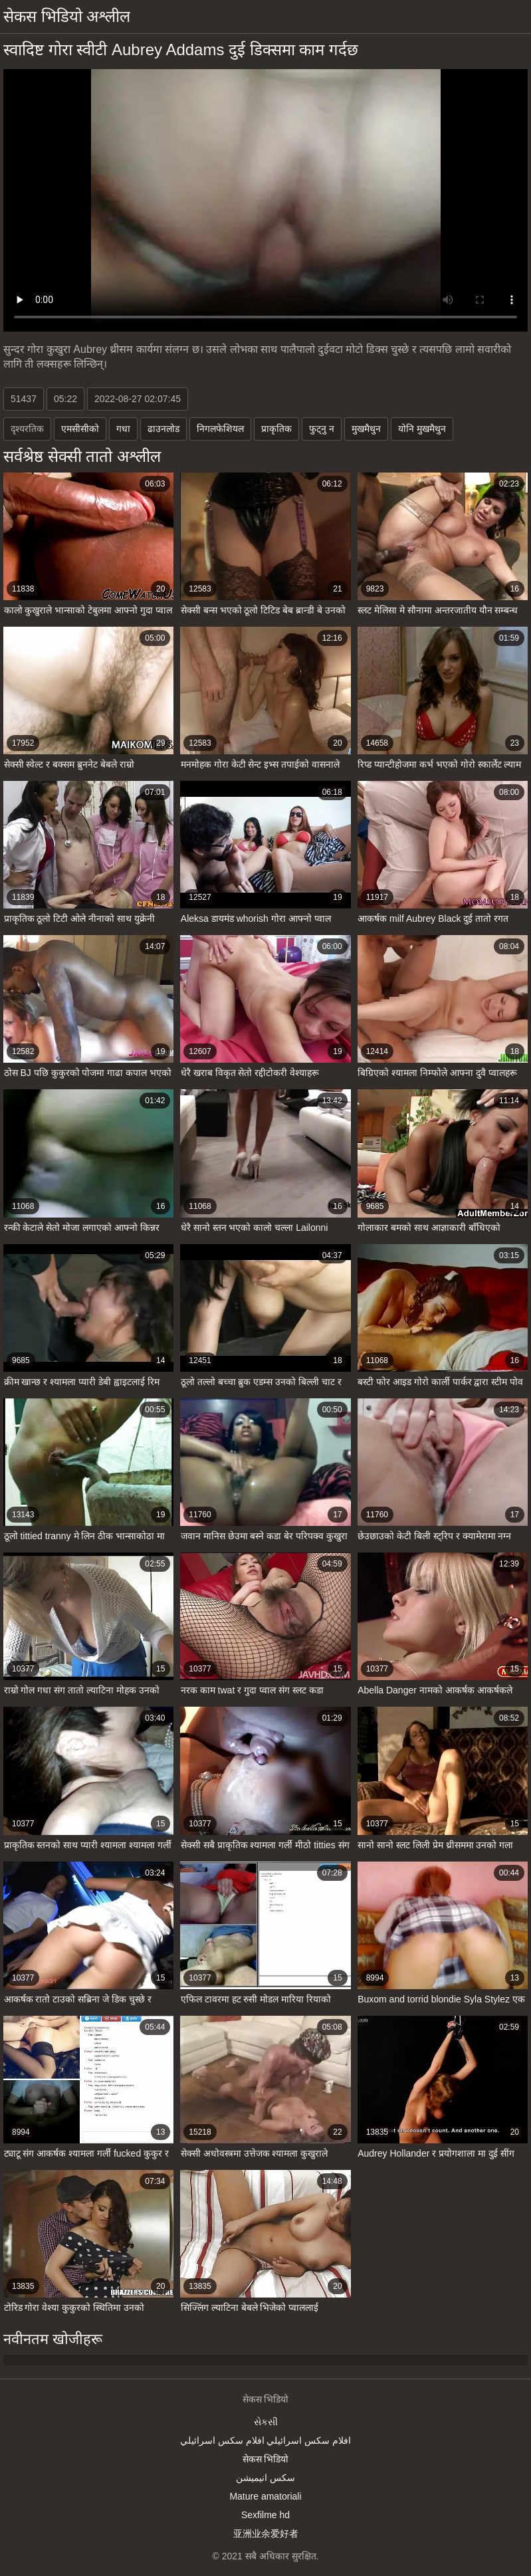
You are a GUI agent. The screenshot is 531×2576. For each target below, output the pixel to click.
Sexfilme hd (265, 2515)
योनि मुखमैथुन (422, 428)
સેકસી (266, 2421)
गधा (123, 428)
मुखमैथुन (366, 428)
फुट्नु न (321, 428)
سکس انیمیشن (265, 2477)
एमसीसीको (80, 428)
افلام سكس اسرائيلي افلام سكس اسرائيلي (265, 2440)
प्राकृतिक (276, 428)
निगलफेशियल (220, 428)
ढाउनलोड (163, 428)
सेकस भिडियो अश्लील (66, 16)
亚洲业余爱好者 (265, 2533)
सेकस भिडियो (266, 2459)
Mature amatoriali (265, 2496)
